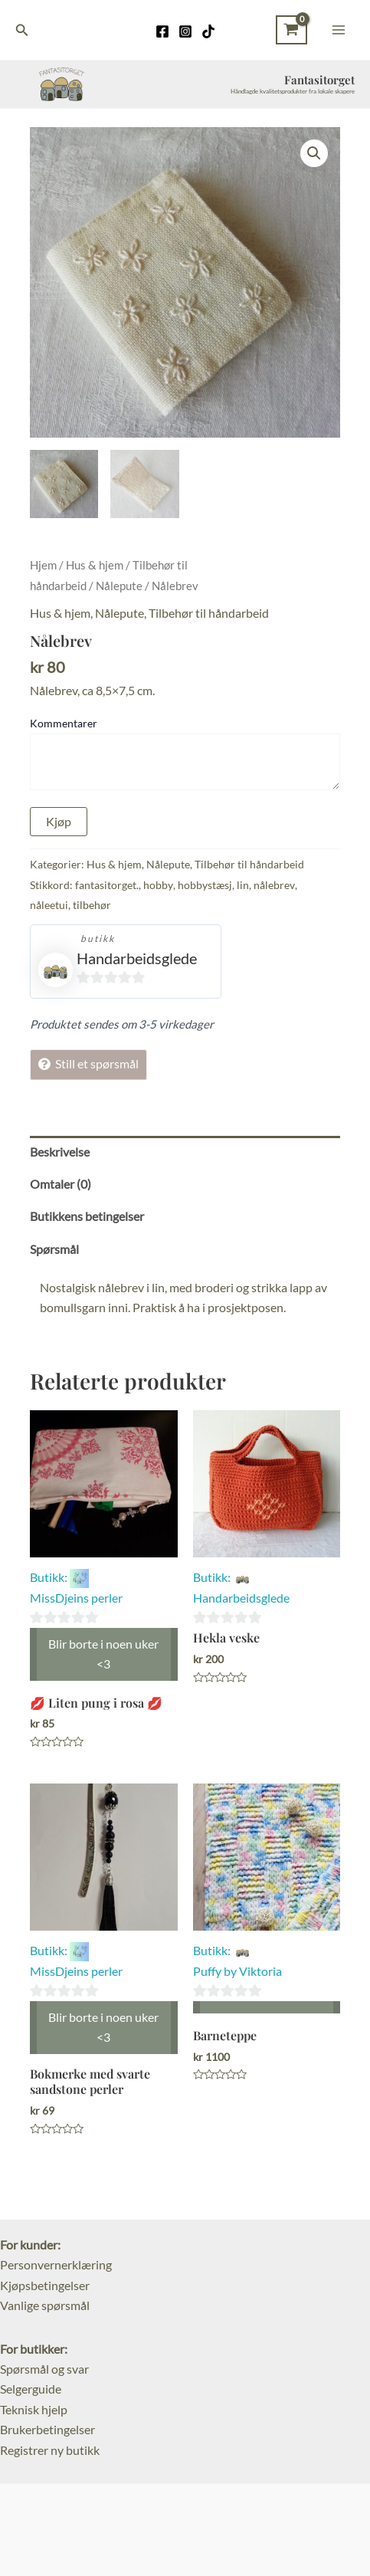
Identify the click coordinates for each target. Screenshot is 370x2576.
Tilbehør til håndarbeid (209, 612)
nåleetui (49, 904)
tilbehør (92, 904)
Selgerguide (30, 2388)
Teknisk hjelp (33, 2409)
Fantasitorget (319, 79)
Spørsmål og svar (44, 2368)
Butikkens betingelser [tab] (87, 1216)
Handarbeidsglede (137, 958)
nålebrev (274, 884)
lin (243, 884)
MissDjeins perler (76, 1597)
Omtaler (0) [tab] (60, 1183)
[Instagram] (185, 31)
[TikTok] (208, 31)
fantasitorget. (107, 884)
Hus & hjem (94, 565)
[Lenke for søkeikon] (22, 30)
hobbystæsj (205, 884)
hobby (158, 884)
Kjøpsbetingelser (45, 2285)
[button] (314, 153)
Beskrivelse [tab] (60, 1151)
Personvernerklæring (56, 2264)
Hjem (43, 565)
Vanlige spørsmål (45, 2305)
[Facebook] (162, 31)
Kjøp (58, 821)
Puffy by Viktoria (237, 1971)
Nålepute (119, 585)
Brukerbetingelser (47, 2429)
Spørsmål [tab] (54, 1249)
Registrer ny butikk (50, 2450)
